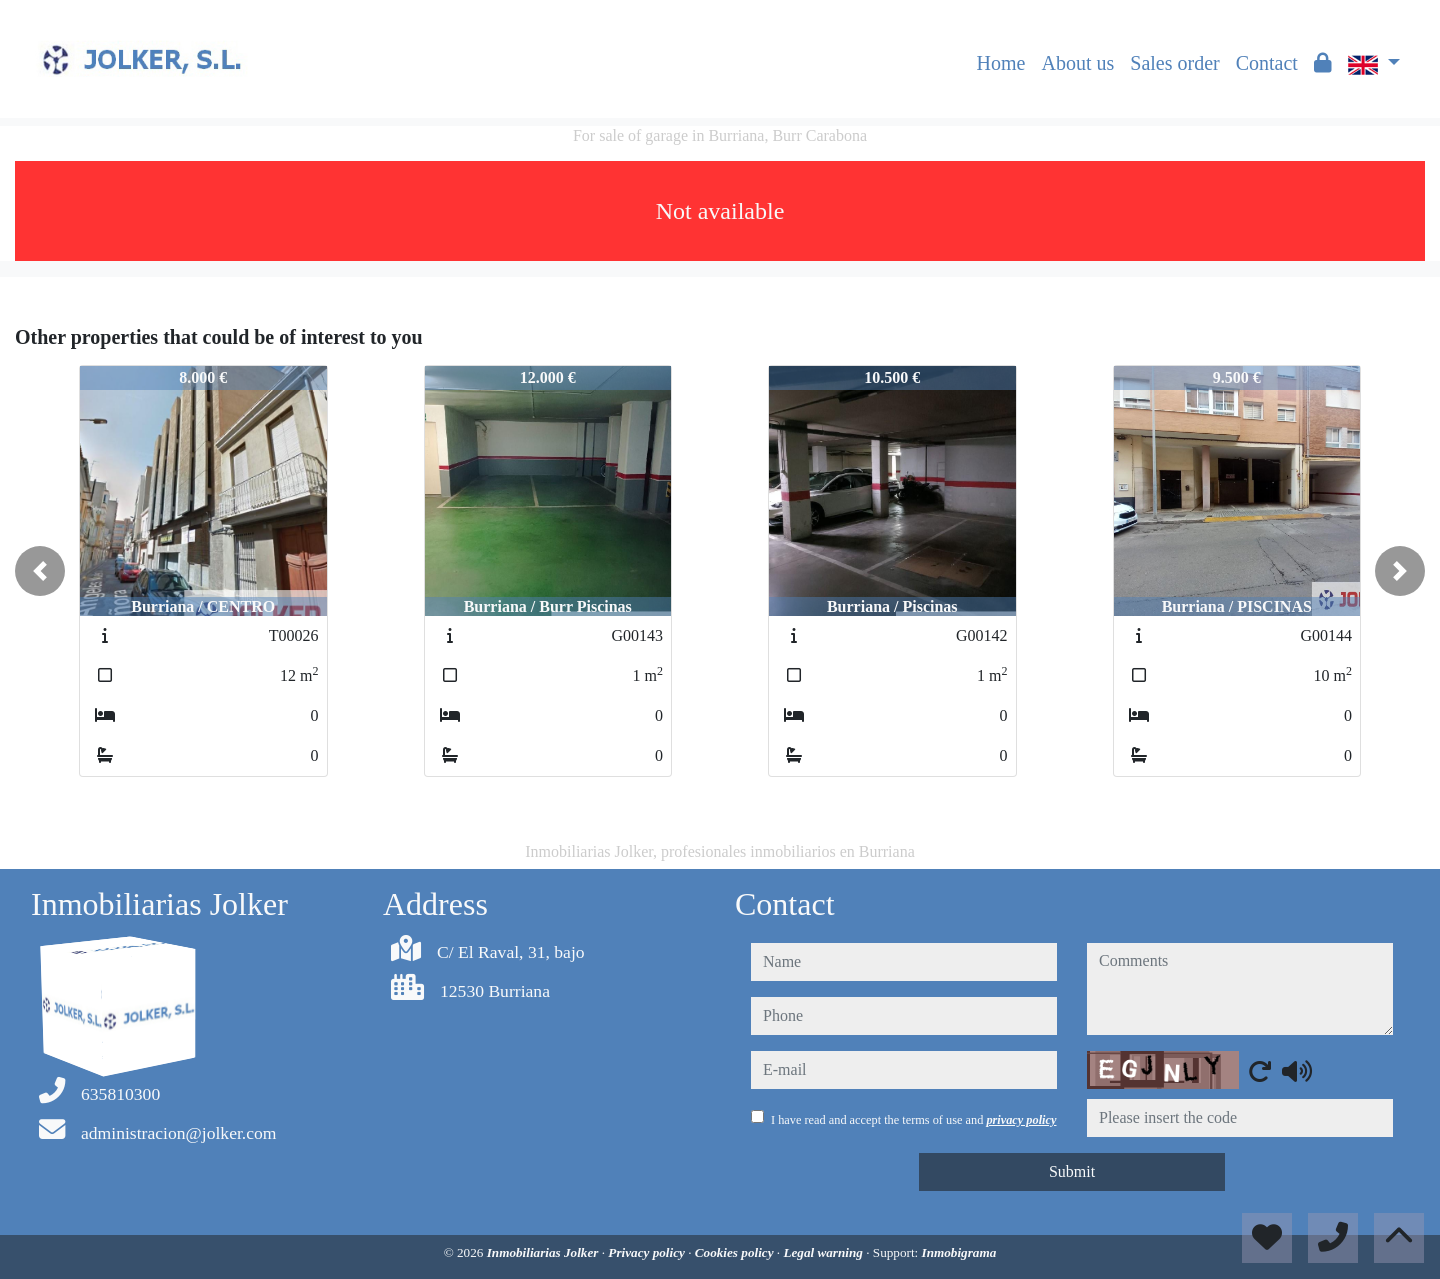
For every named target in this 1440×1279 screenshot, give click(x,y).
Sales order (1174, 63)
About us (1077, 63)
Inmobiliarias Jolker (544, 1252)
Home (1001, 63)
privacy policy (1021, 1120)
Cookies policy (736, 1252)
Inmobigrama (959, 1252)
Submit (1072, 1171)
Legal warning (824, 1252)
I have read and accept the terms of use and (913, 1120)
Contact (1267, 63)
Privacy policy (648, 1252)
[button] (40, 571)
